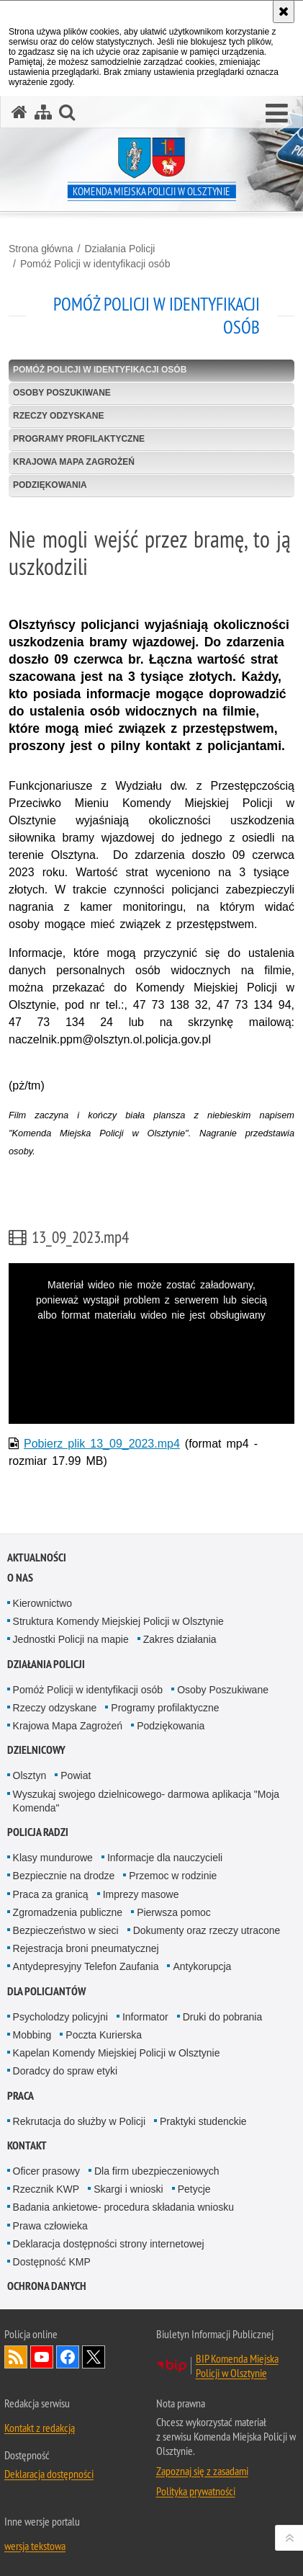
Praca (20, 2095)
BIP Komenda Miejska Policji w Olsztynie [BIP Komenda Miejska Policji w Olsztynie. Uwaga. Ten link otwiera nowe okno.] (237, 2365)
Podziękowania (50, 485)
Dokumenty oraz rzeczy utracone (207, 1930)
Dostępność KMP (52, 2262)
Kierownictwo (42, 1603)
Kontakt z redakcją (39, 2427)
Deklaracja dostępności (49, 2473)
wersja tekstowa (34, 2546)
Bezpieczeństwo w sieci (66, 1930)
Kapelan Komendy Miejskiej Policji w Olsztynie (116, 2053)
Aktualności (36, 1557)
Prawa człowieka (50, 2226)
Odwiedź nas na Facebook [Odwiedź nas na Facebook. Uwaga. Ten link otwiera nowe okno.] (67, 2356)
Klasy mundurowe (53, 1857)
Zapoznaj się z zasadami (202, 2471)
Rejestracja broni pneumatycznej (86, 1948)
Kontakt (27, 2145)
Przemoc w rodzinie (173, 1875)
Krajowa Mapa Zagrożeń (74, 462)
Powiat (75, 1775)
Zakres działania (180, 1639)
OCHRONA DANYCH (46, 2286)
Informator (145, 2017)
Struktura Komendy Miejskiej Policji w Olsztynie (118, 1621)
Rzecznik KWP (46, 2189)
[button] (277, 114)
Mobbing (32, 2035)
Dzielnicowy (36, 1749)
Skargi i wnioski (128, 2189)
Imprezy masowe (141, 1894)
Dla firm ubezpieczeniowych (157, 2171)
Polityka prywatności (195, 2491)
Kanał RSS (15, 2356)
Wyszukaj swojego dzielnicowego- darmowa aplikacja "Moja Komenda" (146, 1801)
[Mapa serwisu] (43, 112)
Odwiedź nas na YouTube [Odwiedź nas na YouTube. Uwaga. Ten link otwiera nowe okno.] (41, 2356)
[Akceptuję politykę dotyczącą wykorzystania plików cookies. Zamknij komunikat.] (283, 11)
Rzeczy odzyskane (58, 416)
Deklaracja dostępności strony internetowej (108, 2244)
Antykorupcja (202, 1966)
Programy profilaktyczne (79, 439)
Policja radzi (37, 1832)
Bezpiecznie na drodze (64, 1875)
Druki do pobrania (223, 2017)
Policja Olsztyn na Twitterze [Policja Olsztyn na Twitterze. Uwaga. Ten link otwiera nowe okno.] (93, 2356)
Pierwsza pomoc (174, 1912)
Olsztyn (30, 1775)
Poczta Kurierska (103, 2035)
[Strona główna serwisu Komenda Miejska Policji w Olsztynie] (19, 112)
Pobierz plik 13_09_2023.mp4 (102, 1444)
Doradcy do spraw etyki (65, 2071)
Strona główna (41, 248)
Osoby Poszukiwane (62, 393)
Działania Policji (119, 248)
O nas (20, 1577)
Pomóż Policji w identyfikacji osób (95, 263)
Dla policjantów (46, 1991)
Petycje (194, 2189)
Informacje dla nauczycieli (164, 1857)
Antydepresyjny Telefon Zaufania (86, 1966)
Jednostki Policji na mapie (71, 1639)
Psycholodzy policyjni (60, 2017)
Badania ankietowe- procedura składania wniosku (123, 2207)
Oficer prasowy (46, 2171)
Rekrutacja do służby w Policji (79, 2121)
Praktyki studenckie (203, 2121)
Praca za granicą (51, 1894)
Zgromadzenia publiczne (68, 1912)
